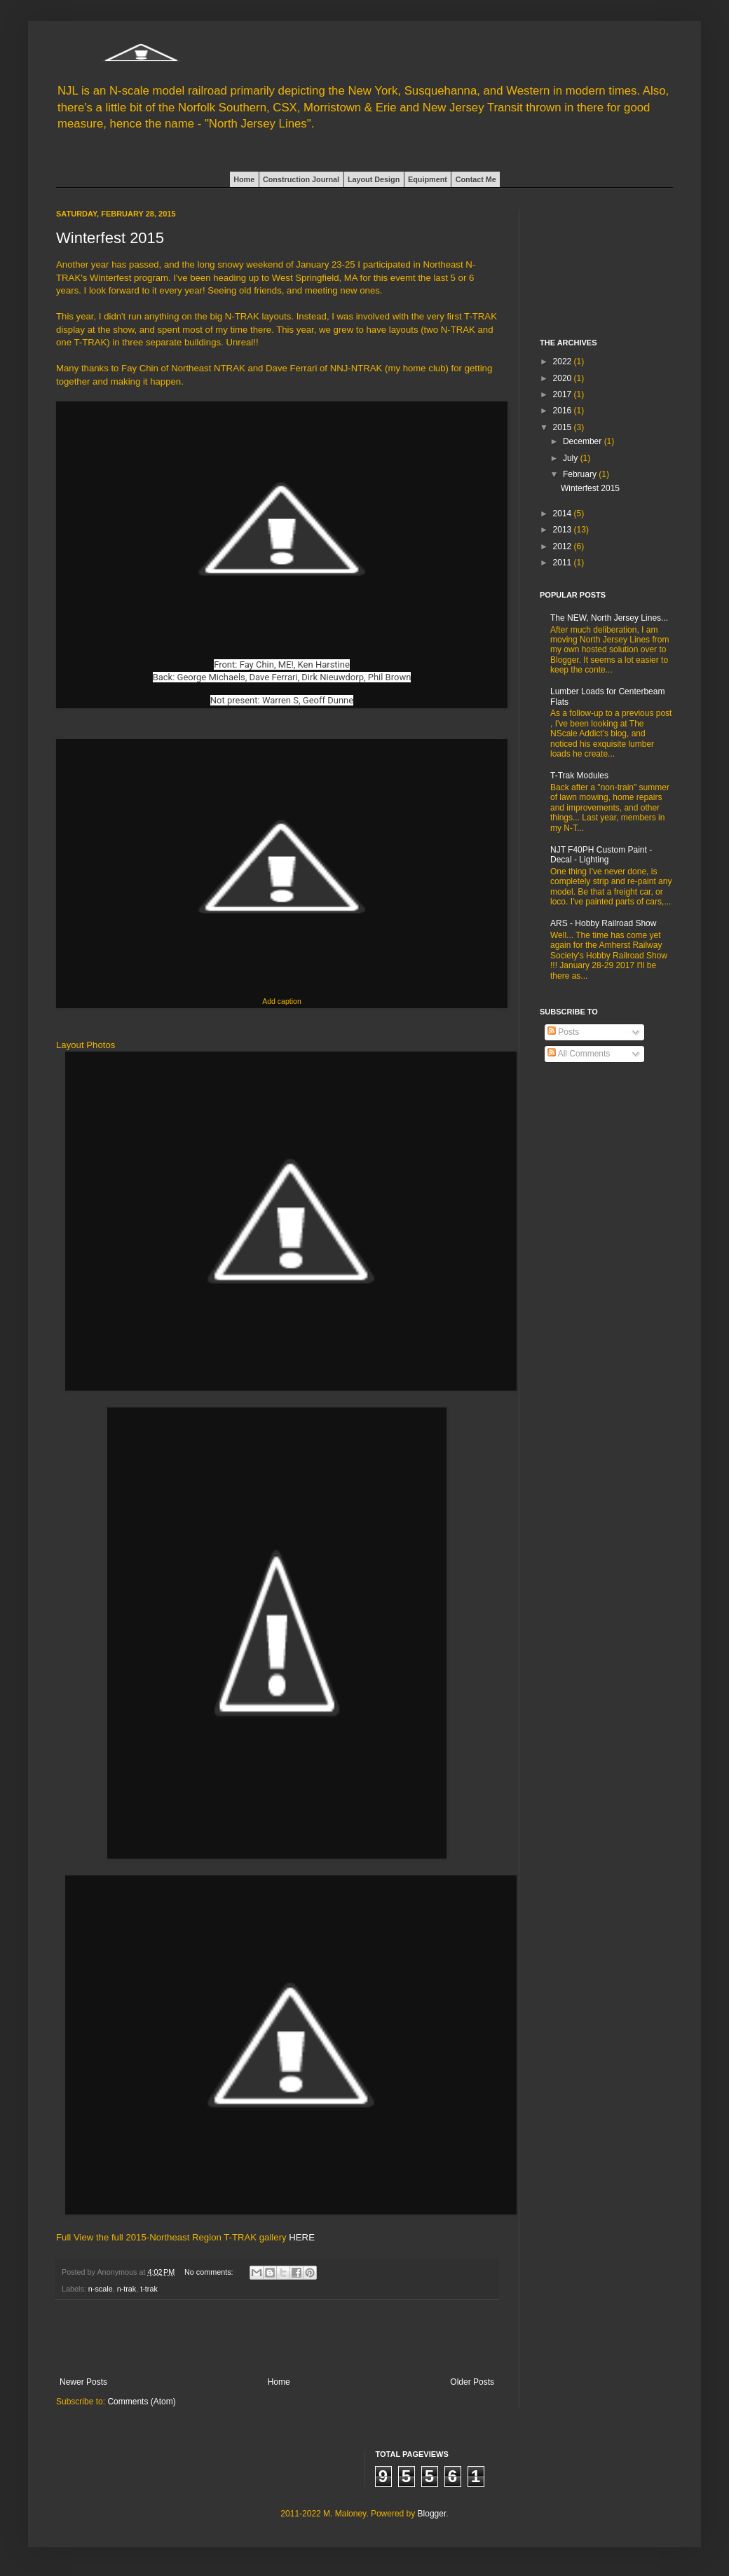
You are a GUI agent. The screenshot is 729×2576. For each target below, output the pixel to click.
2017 (563, 394)
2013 (563, 530)
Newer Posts (83, 2382)
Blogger (432, 2514)
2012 (563, 546)
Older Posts (472, 2382)
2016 (563, 410)
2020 (563, 378)
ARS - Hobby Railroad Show (603, 923)
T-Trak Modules (579, 775)
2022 (563, 361)
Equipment (427, 179)
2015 (563, 427)
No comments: (210, 2272)
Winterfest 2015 (110, 238)
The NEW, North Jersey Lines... (609, 618)
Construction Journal (301, 179)
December (583, 441)
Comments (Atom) (141, 2401)
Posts (563, 1032)
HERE (302, 2237)
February (581, 474)
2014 (563, 513)
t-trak (149, 2289)
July (571, 458)
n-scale (100, 2289)
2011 (563, 562)
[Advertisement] (277, 2338)
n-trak (127, 2289)
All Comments (578, 1054)
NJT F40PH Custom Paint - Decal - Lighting (601, 855)
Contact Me (476, 179)
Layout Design (374, 179)
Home (243, 179)
